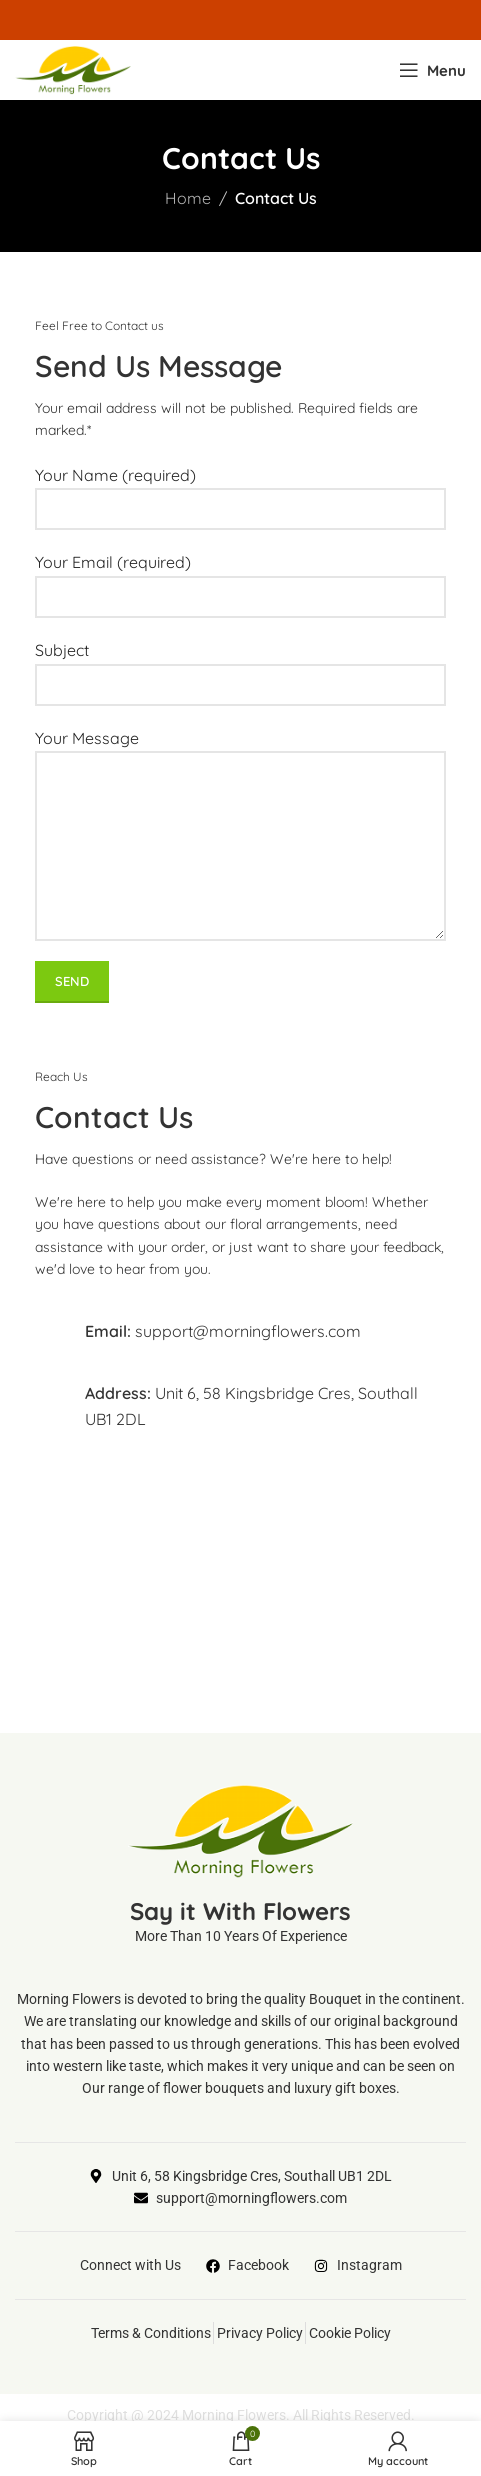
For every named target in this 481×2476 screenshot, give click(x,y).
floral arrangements (294, 1224)
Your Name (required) (240, 491)
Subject (240, 666)
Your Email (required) (240, 578)
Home (188, 198)
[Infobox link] (240, 1331)
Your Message (240, 791)
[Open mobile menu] (432, 70)
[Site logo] (73, 68)
